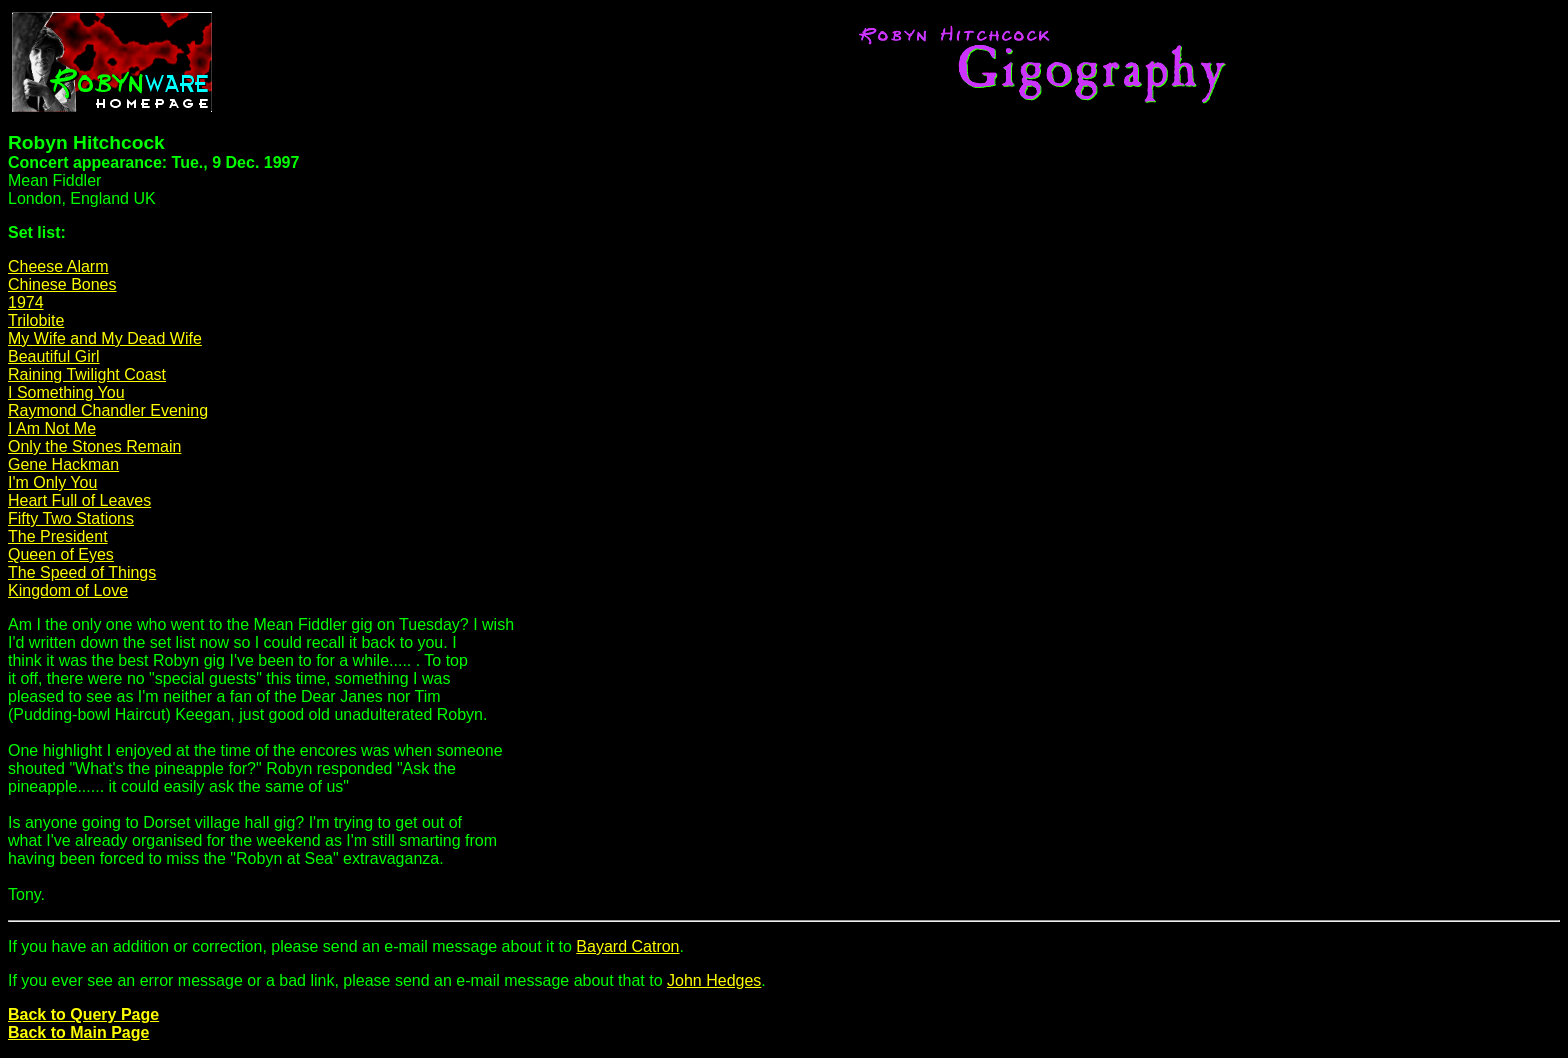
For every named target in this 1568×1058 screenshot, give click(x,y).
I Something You (66, 392)
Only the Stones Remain (94, 446)
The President (58, 536)
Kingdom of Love (68, 590)
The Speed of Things (82, 572)
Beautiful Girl (54, 356)
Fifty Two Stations (71, 518)
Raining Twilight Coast (87, 374)
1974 (26, 302)
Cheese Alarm (58, 266)
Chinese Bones (62, 284)
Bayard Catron (627, 946)
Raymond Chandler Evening (108, 410)
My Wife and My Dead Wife (105, 338)
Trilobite (36, 320)
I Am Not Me (52, 428)
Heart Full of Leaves (79, 500)
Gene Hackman (63, 464)
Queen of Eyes (61, 554)
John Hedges (714, 980)
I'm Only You (52, 482)
